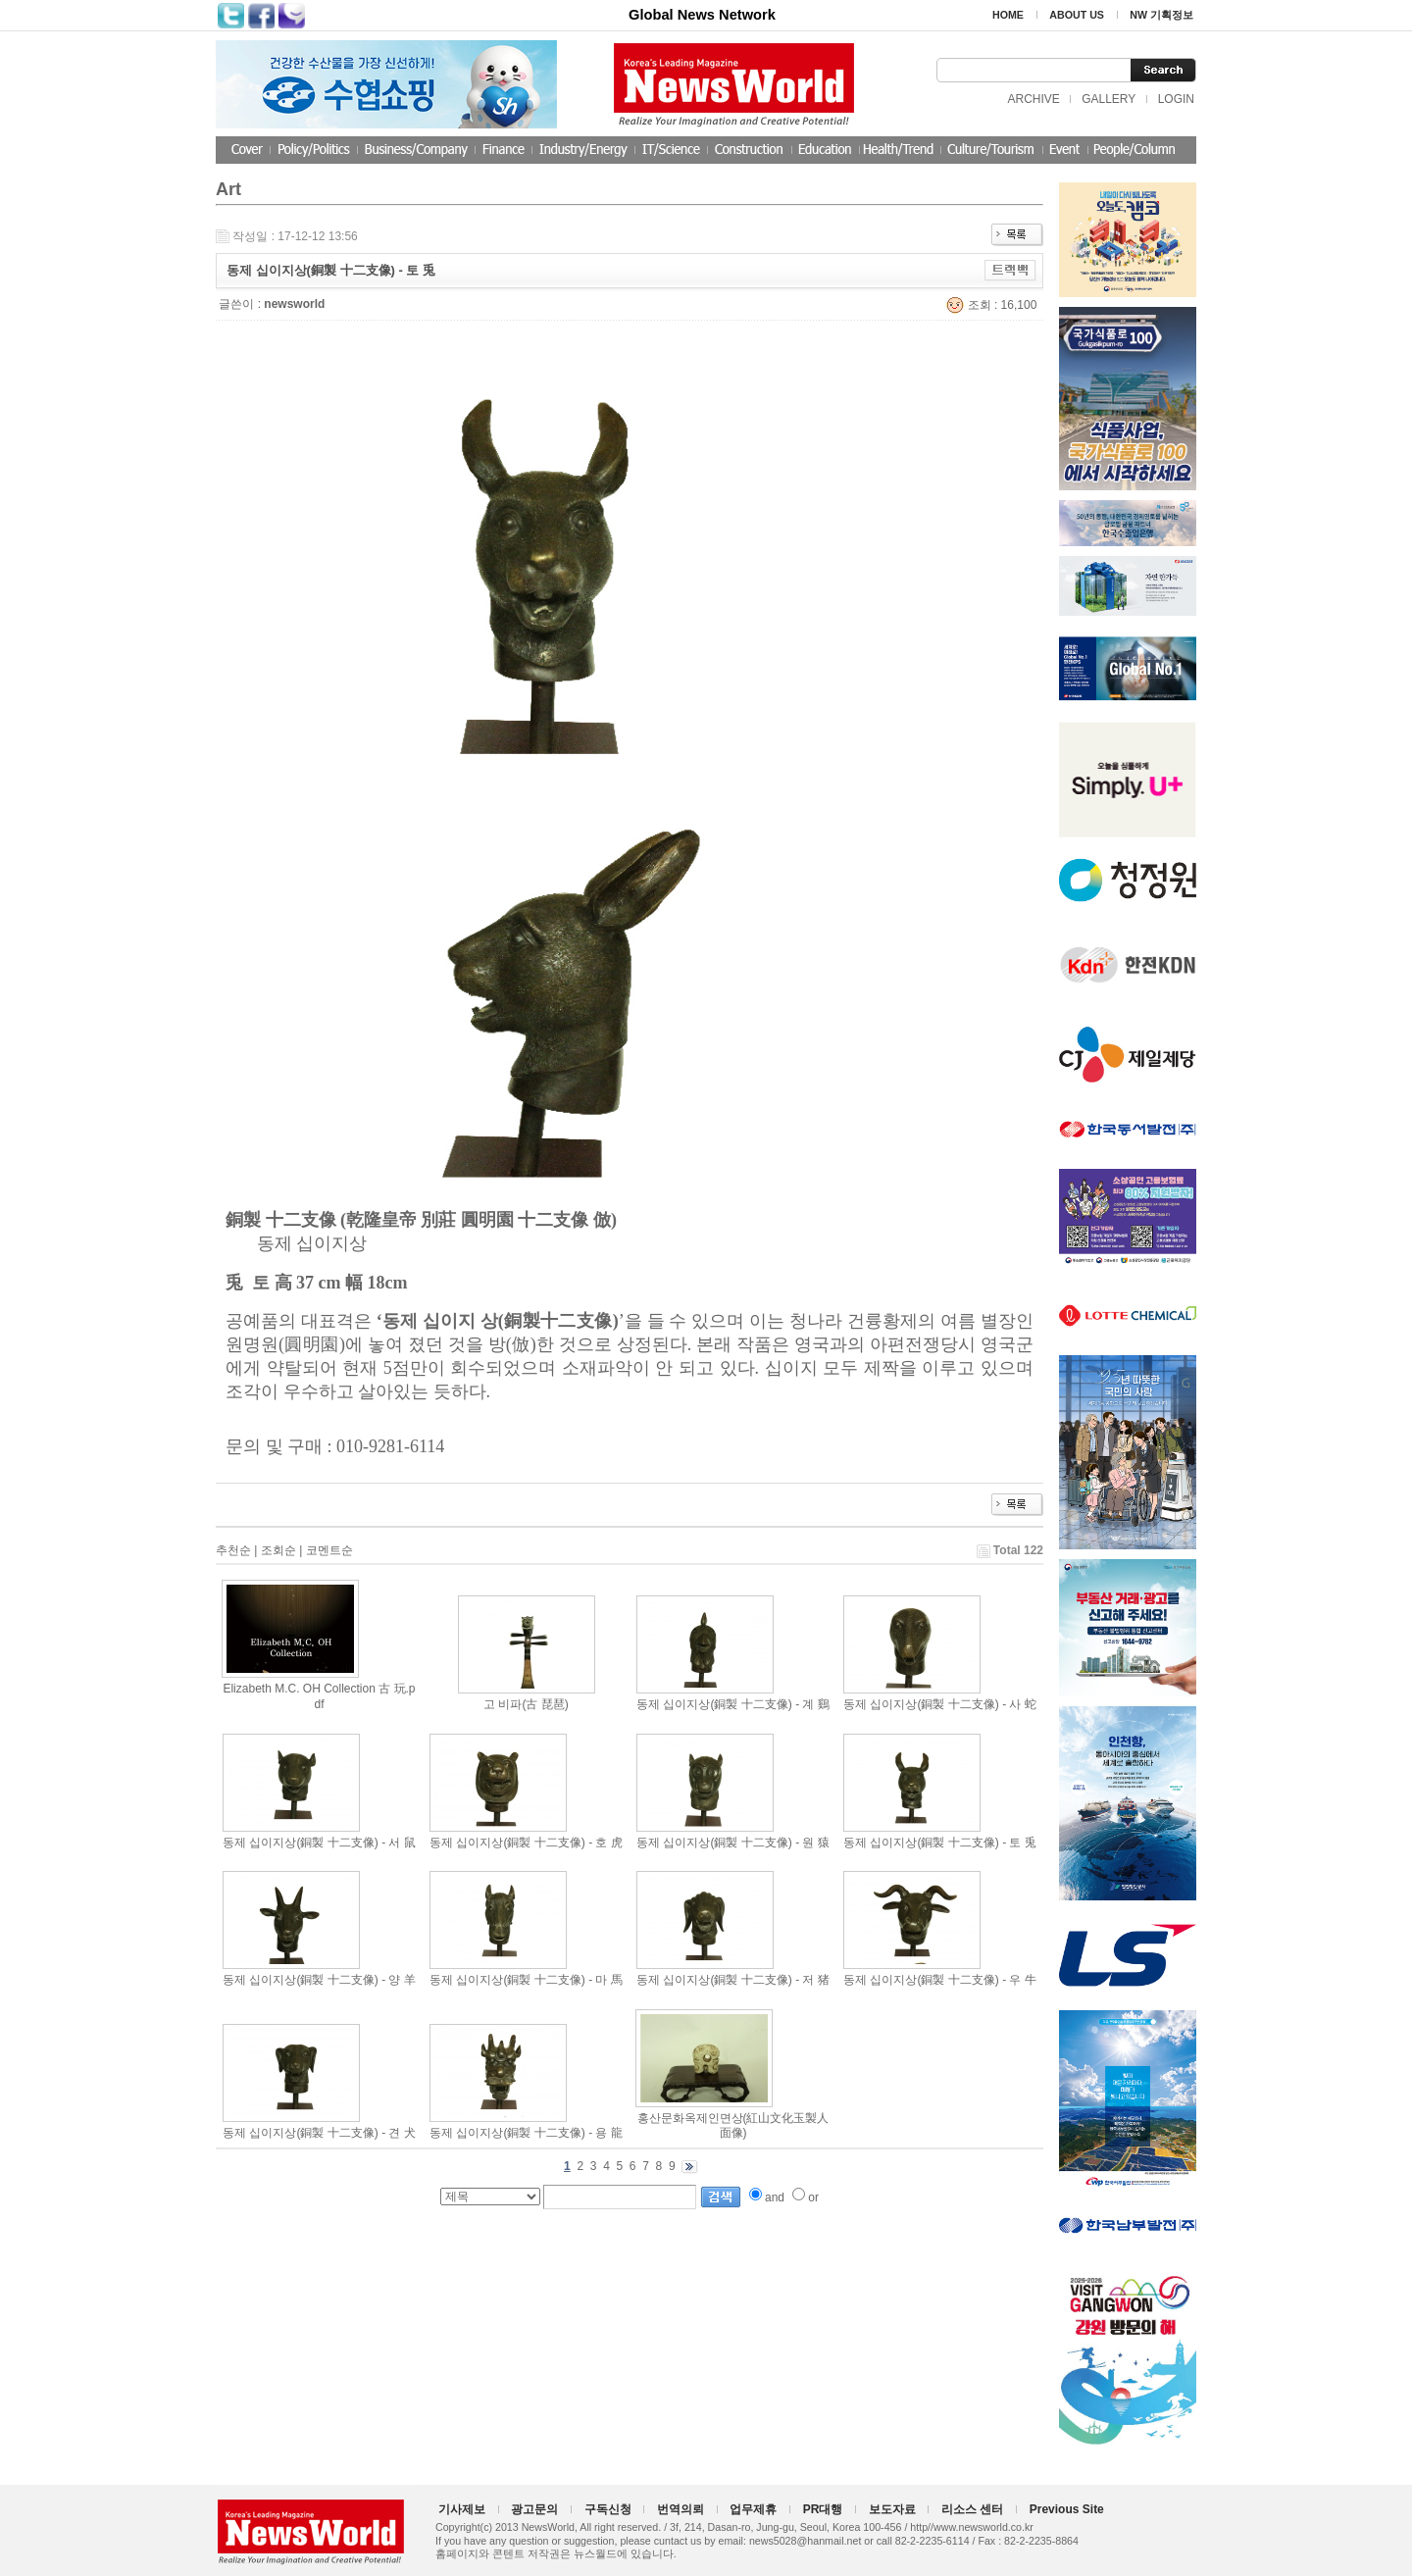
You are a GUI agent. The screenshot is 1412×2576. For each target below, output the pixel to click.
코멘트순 (329, 1550)
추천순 (233, 1550)
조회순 (278, 1550)
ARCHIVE (1033, 99)
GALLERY (1108, 99)
